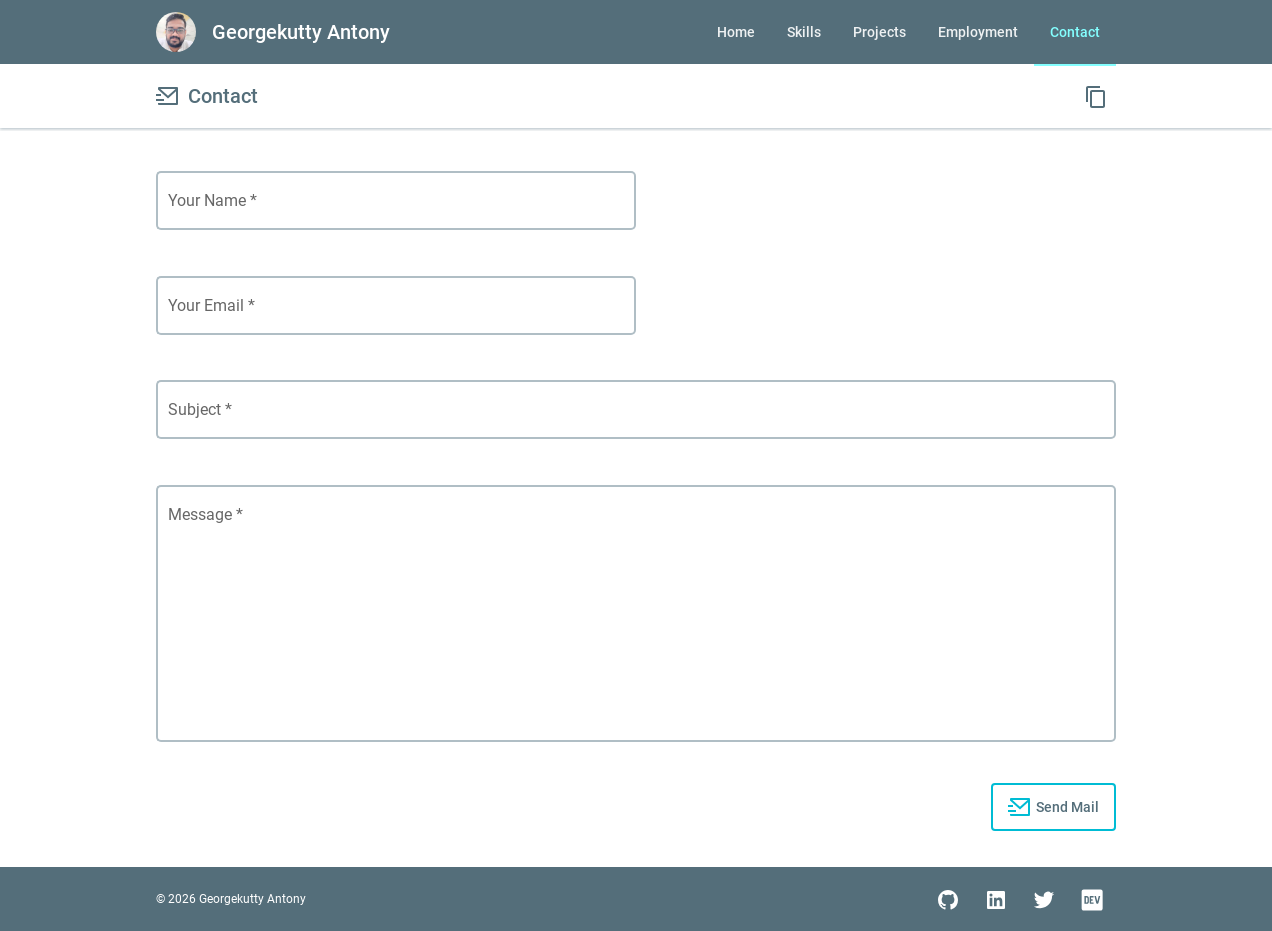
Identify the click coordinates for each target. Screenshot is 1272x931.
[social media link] (948, 899)
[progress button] (1053, 807)
